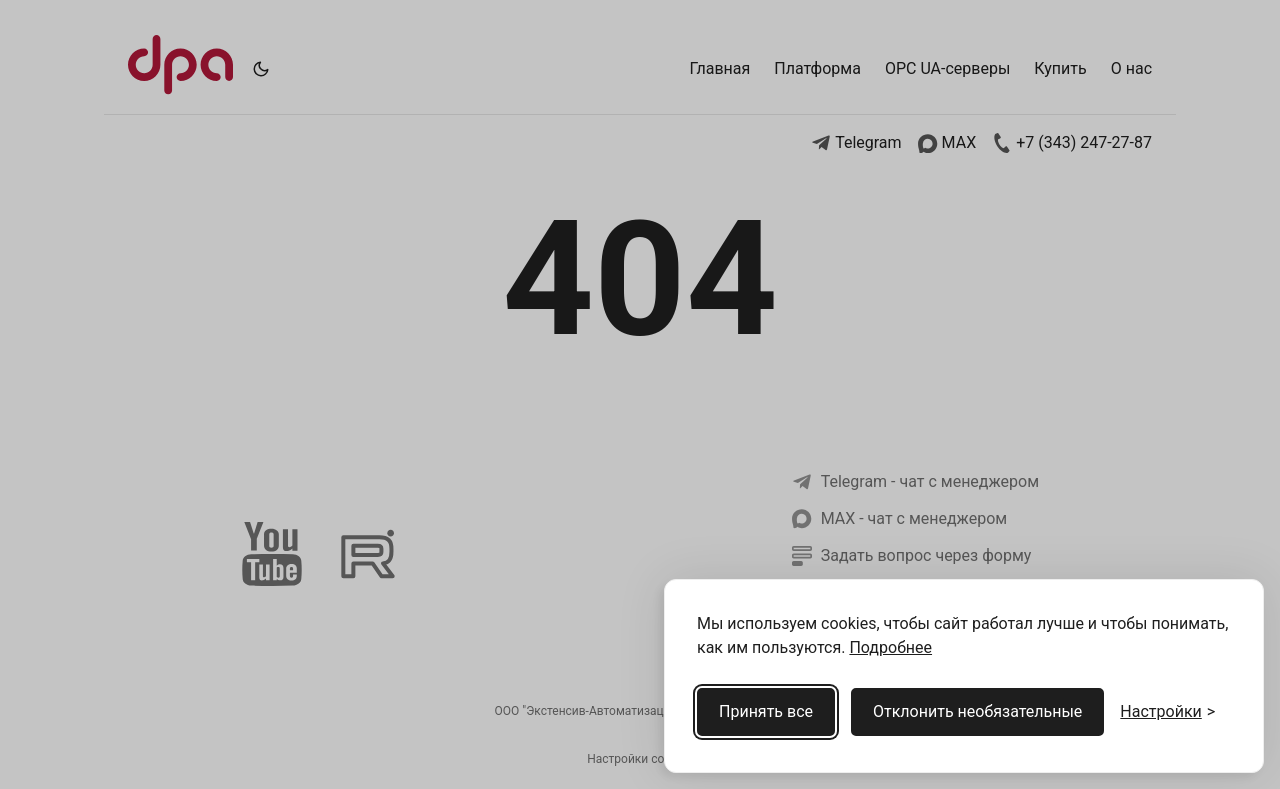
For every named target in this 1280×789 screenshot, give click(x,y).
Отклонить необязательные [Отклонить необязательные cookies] (977, 711)
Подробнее (890, 647)
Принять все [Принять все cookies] (766, 711)
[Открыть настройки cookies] (1167, 712)
